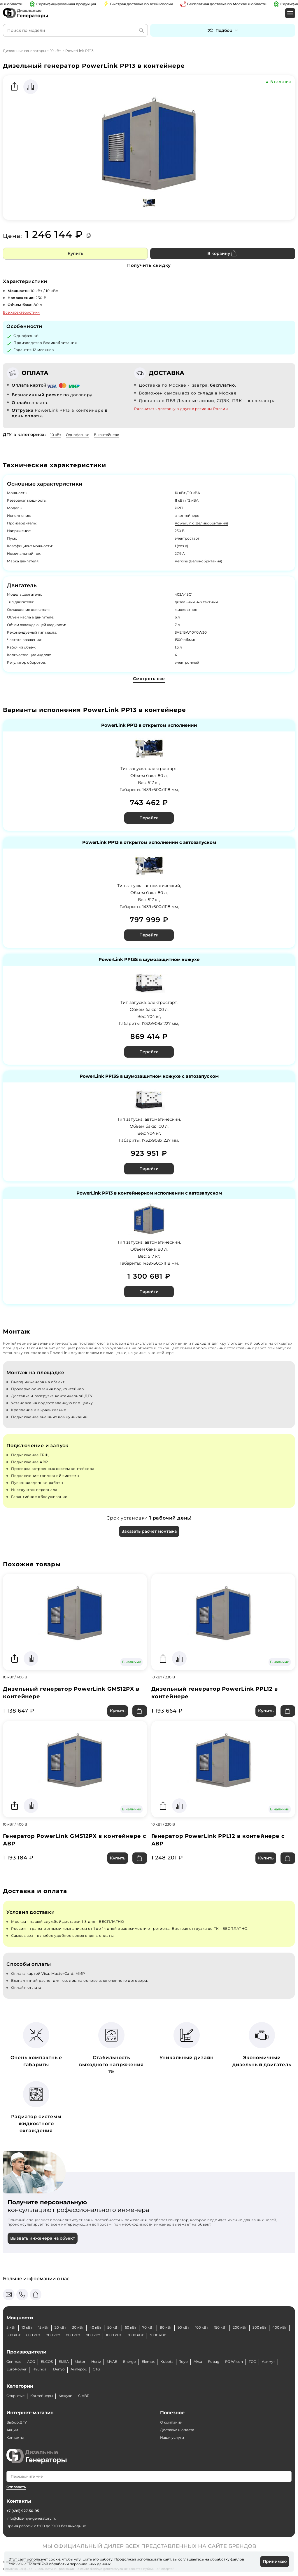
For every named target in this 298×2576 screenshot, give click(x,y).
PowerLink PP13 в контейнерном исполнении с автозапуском (149, 1193)
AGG (31, 2361)
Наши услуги (172, 2437)
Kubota (166, 2361)
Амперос (79, 2369)
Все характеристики (21, 312)
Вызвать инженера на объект (42, 2238)
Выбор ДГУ (16, 2422)
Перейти (149, 818)
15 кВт (43, 2327)
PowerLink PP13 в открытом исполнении (149, 725)
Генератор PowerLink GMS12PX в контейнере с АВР (74, 1840)
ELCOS (47, 2361)
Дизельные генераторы (24, 50)
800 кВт (73, 2335)
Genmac (13, 2361)
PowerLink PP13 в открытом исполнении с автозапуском (149, 842)
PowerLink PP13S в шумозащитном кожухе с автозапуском (149, 1076)
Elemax (148, 2361)
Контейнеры (41, 2396)
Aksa (198, 2361)
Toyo (183, 2361)
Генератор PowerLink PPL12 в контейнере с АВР (218, 1840)
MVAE (112, 2361)
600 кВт (33, 2335)
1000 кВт (113, 2335)
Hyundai (39, 2369)
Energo (129, 2361)
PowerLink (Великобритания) (201, 523)
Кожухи (65, 2396)
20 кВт (60, 2327)
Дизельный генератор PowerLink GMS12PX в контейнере (71, 1693)
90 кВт (183, 2327)
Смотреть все (149, 678)
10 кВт (55, 50)
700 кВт (53, 2335)
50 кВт (113, 2327)
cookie (14, 2564)
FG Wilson (234, 2361)
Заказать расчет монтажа (149, 1531)
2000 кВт (135, 2335)
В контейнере (106, 434)
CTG (96, 2369)
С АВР (84, 2396)
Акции (12, 2430)
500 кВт (13, 2335)
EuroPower (16, 2369)
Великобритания (60, 342)
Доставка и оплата (177, 2430)
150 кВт (220, 2327)
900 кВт (93, 2335)
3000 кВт (157, 2335)
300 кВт (260, 2327)
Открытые (15, 2396)
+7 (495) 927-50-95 (22, 2511)
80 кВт (166, 2327)
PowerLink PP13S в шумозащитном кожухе (149, 959)
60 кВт (130, 2327)
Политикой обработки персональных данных (69, 2564)
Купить (75, 253)
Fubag (213, 2361)
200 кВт (240, 2327)
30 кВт (78, 2327)
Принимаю (275, 2561)
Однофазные (77, 434)
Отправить (16, 2487)
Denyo (59, 2369)
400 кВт (279, 2327)
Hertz (96, 2361)
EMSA (64, 2361)
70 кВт (148, 2327)
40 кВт (95, 2327)
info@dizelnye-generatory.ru (31, 2518)
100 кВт (201, 2327)
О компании (171, 2422)
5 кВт (11, 2327)
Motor (80, 2361)
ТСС (252, 2361)
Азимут (268, 2361)
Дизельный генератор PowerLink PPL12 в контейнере (214, 1693)
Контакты (15, 2437)
